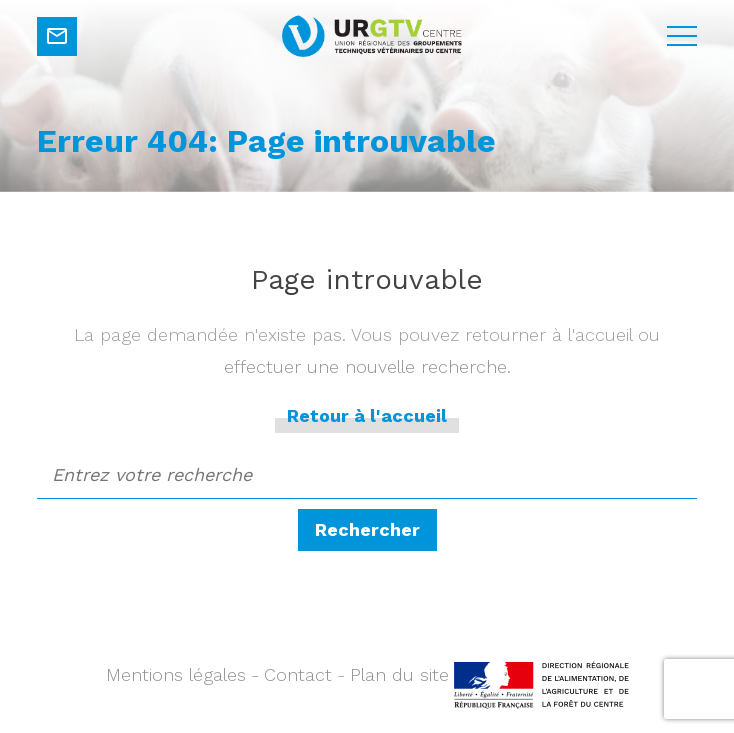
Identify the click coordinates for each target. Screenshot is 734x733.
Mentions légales (176, 674)
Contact (298, 674)
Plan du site (399, 674)
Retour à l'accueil (367, 415)
